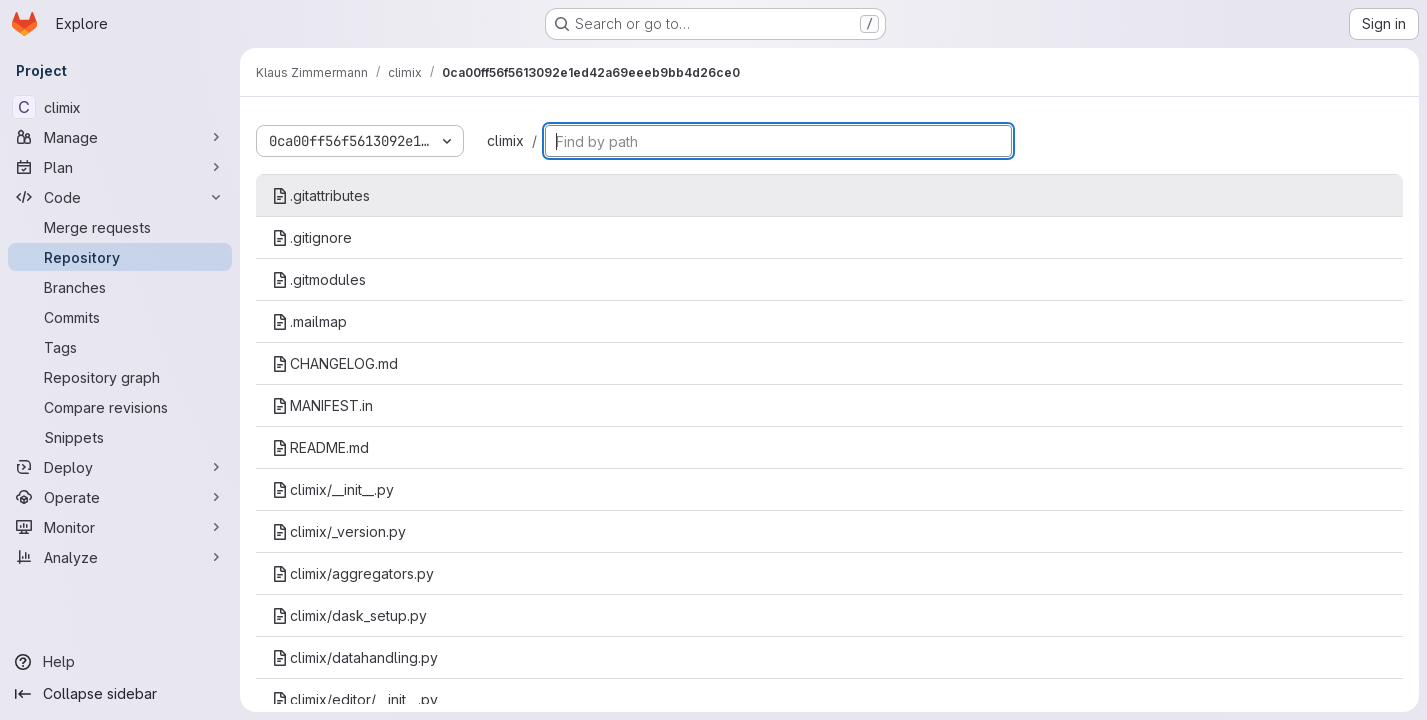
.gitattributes (321, 195)
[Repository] (120, 257)
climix (505, 140)
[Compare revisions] (120, 407)
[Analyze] (120, 557)
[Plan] (120, 167)
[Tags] (120, 347)
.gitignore (312, 237)
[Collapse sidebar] (120, 694)
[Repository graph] (120, 377)
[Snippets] (120, 437)
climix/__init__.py (333, 489)
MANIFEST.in (322, 405)
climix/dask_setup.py (349, 615)
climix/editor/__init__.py (355, 699)
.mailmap (309, 321)
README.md (320, 447)
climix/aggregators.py (353, 573)
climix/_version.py (339, 531)
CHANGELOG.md (335, 363)
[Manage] (120, 137)
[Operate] (120, 497)
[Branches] (120, 287)
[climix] (120, 107)
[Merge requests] (120, 227)
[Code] (120, 197)
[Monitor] (120, 527)
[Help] (120, 662)
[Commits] (120, 317)
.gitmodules (319, 279)
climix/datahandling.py (355, 657)
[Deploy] (120, 467)
